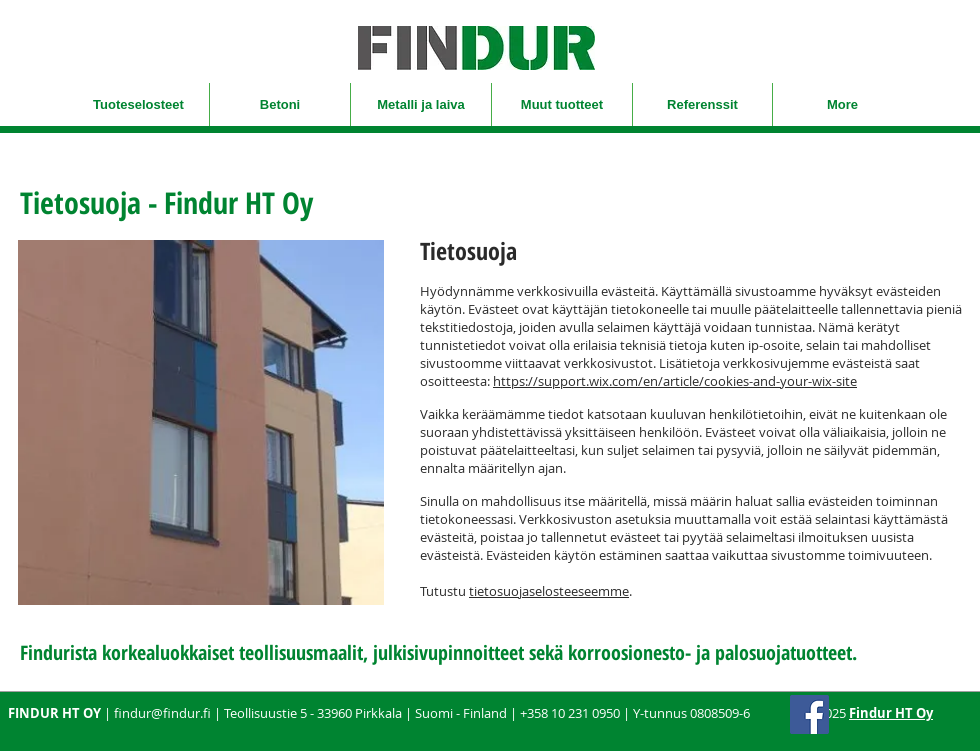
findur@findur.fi (162, 713)
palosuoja (752, 652)
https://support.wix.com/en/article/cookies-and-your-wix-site (675, 381)
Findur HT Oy (891, 713)
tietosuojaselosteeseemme (549, 591)
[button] (138, 104)
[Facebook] (809, 714)
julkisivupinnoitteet (448, 652)
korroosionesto (626, 652)
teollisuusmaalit (301, 652)
